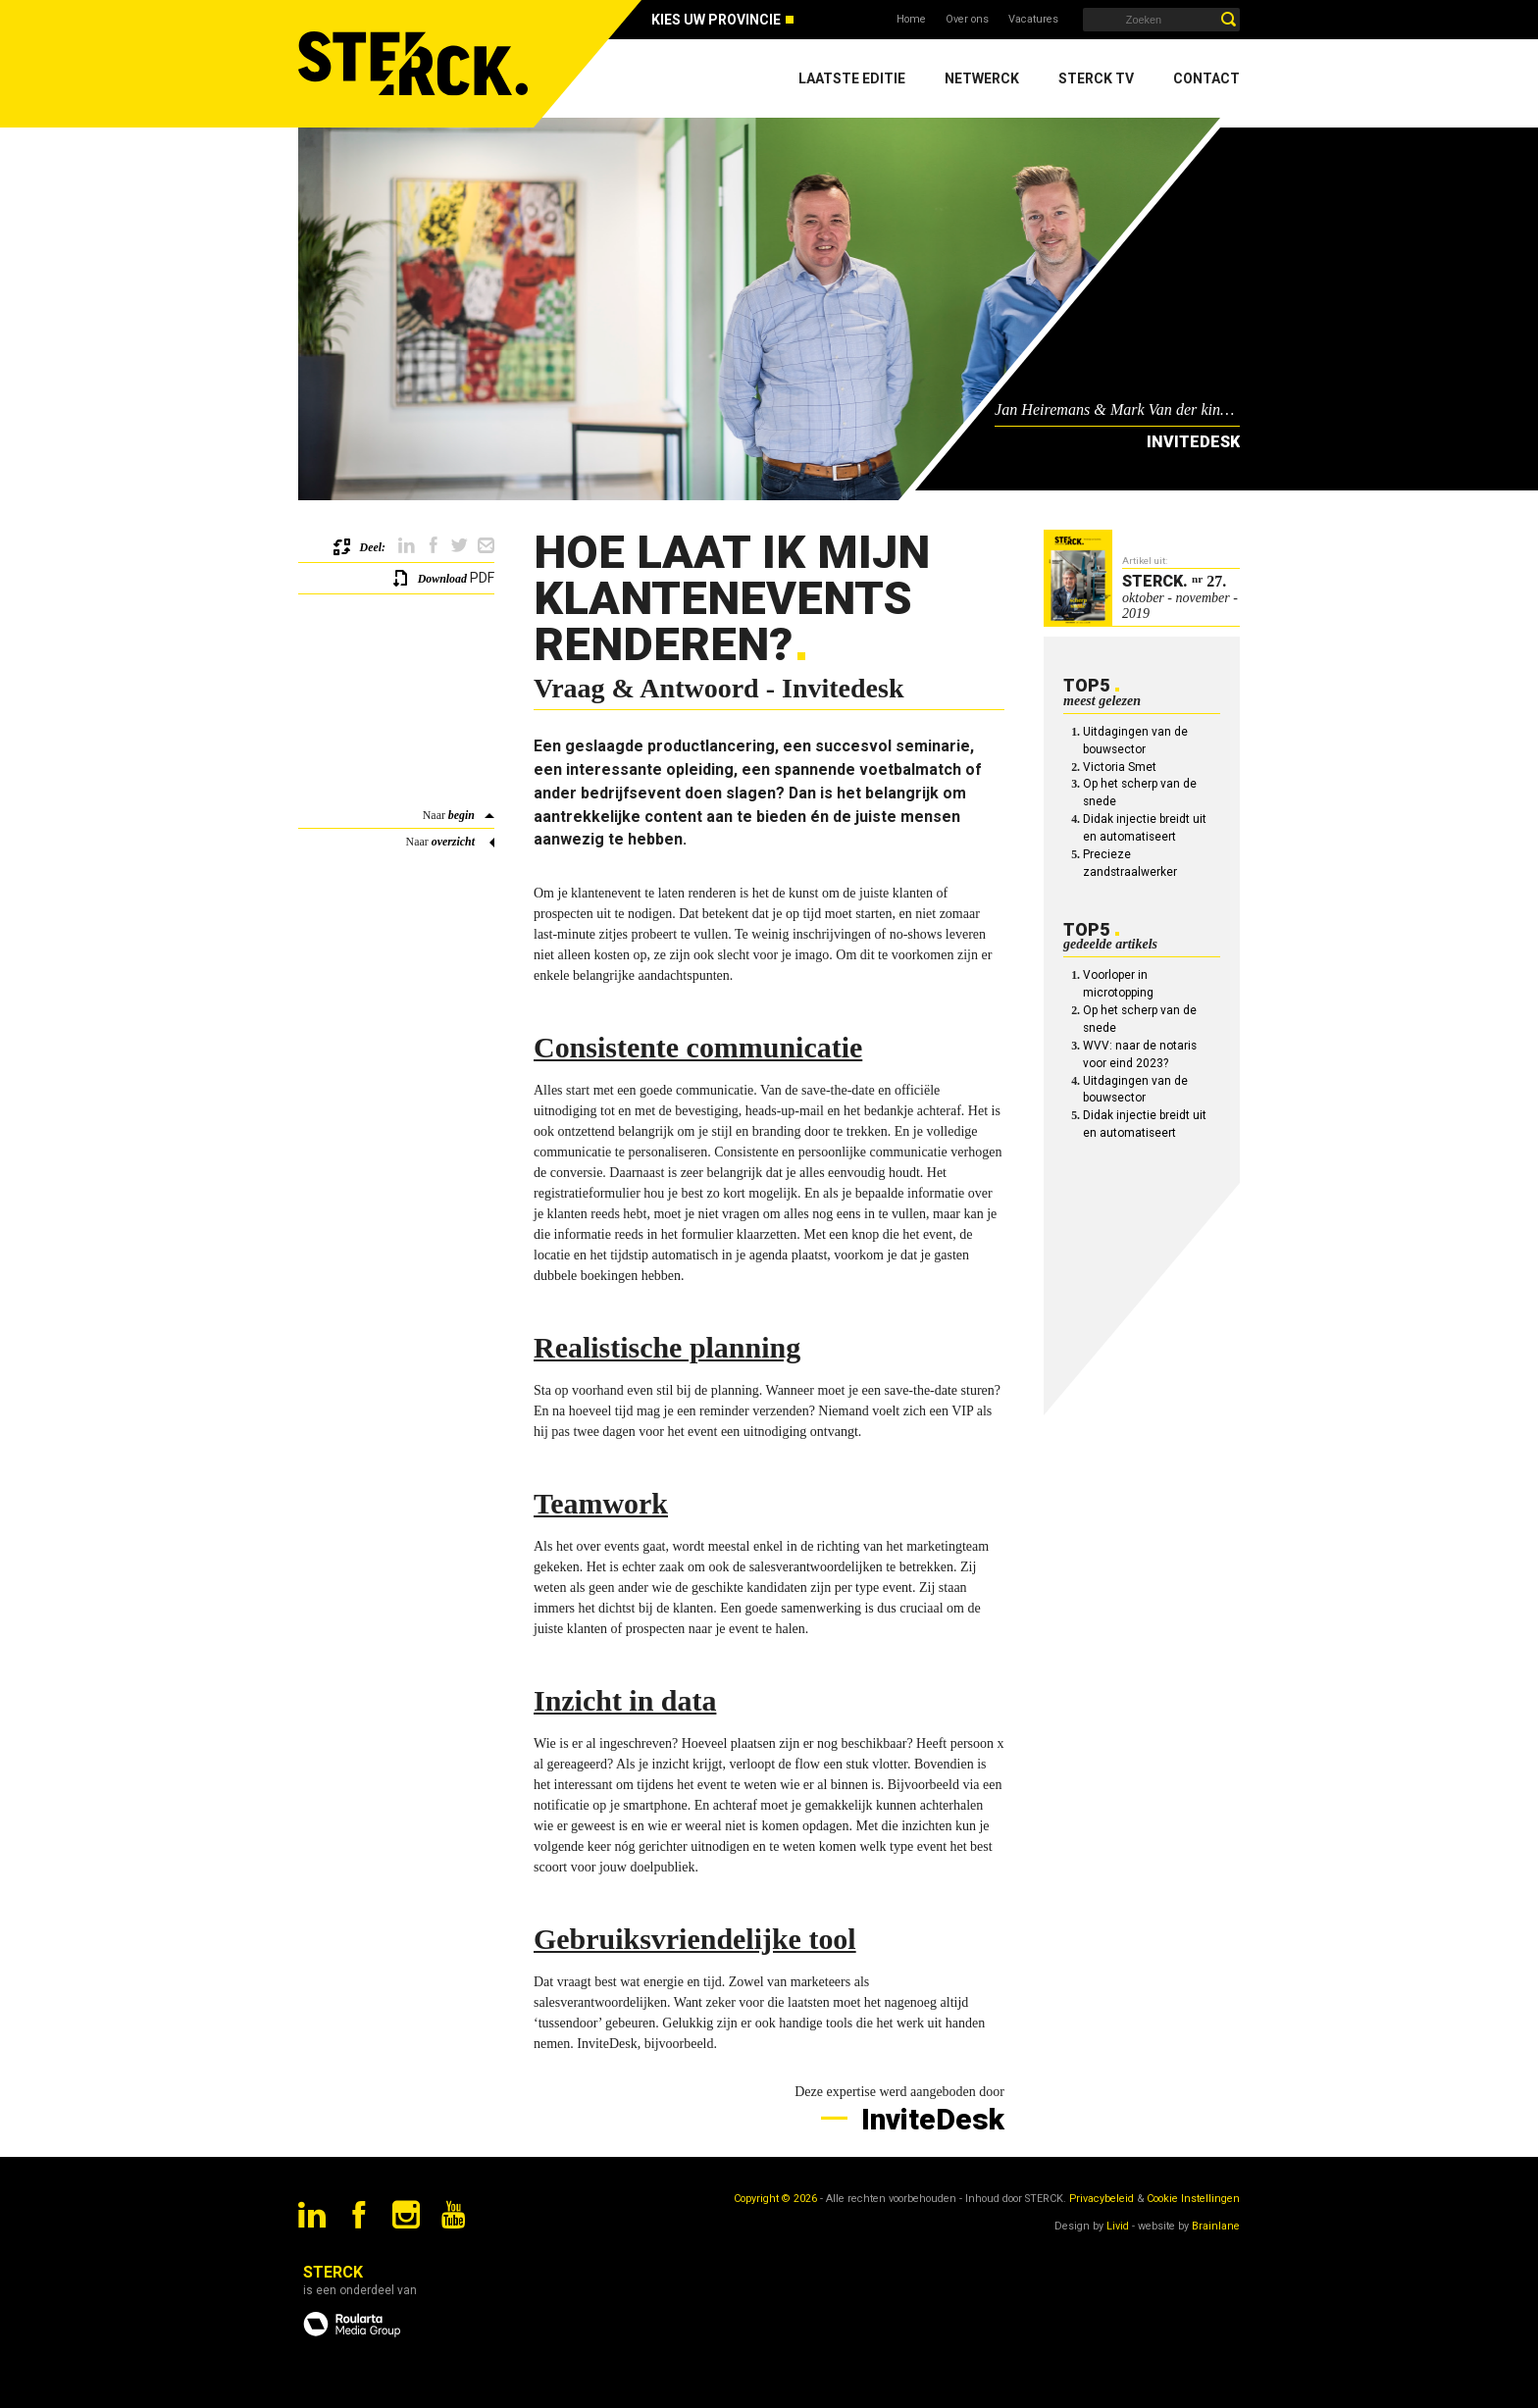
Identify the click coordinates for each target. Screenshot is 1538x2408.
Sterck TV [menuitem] (1096, 78)
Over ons (967, 19)
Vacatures (1033, 19)
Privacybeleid (1101, 2198)
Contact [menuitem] (1206, 78)
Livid (1117, 2226)
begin (461, 815)
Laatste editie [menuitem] (851, 78)
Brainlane (1216, 2226)
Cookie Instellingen (1193, 2198)
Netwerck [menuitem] (982, 78)
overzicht (453, 841)
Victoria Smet (1119, 767)
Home (911, 19)
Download (442, 579)
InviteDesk (929, 2119)
